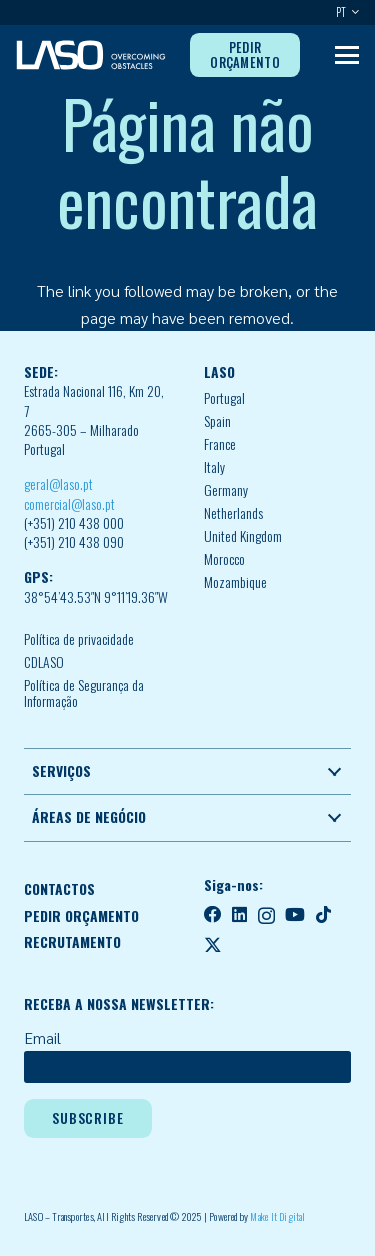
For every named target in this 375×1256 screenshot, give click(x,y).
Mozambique (235, 582)
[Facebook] (213, 915)
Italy (214, 467)
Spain (217, 421)
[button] (352, 12)
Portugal (224, 398)
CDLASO (44, 662)
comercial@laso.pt (69, 504)
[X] (213, 945)
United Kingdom (243, 536)
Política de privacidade (79, 639)
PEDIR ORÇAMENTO (81, 916)
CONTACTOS (59, 889)
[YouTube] (295, 915)
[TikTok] (323, 915)
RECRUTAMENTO (72, 942)
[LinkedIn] (239, 915)
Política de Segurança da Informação (84, 693)
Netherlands (233, 513)
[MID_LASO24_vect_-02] (91, 55)
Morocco (224, 559)
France (220, 444)
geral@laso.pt (58, 484)
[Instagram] (266, 915)
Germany (226, 490)
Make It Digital (277, 1216)
